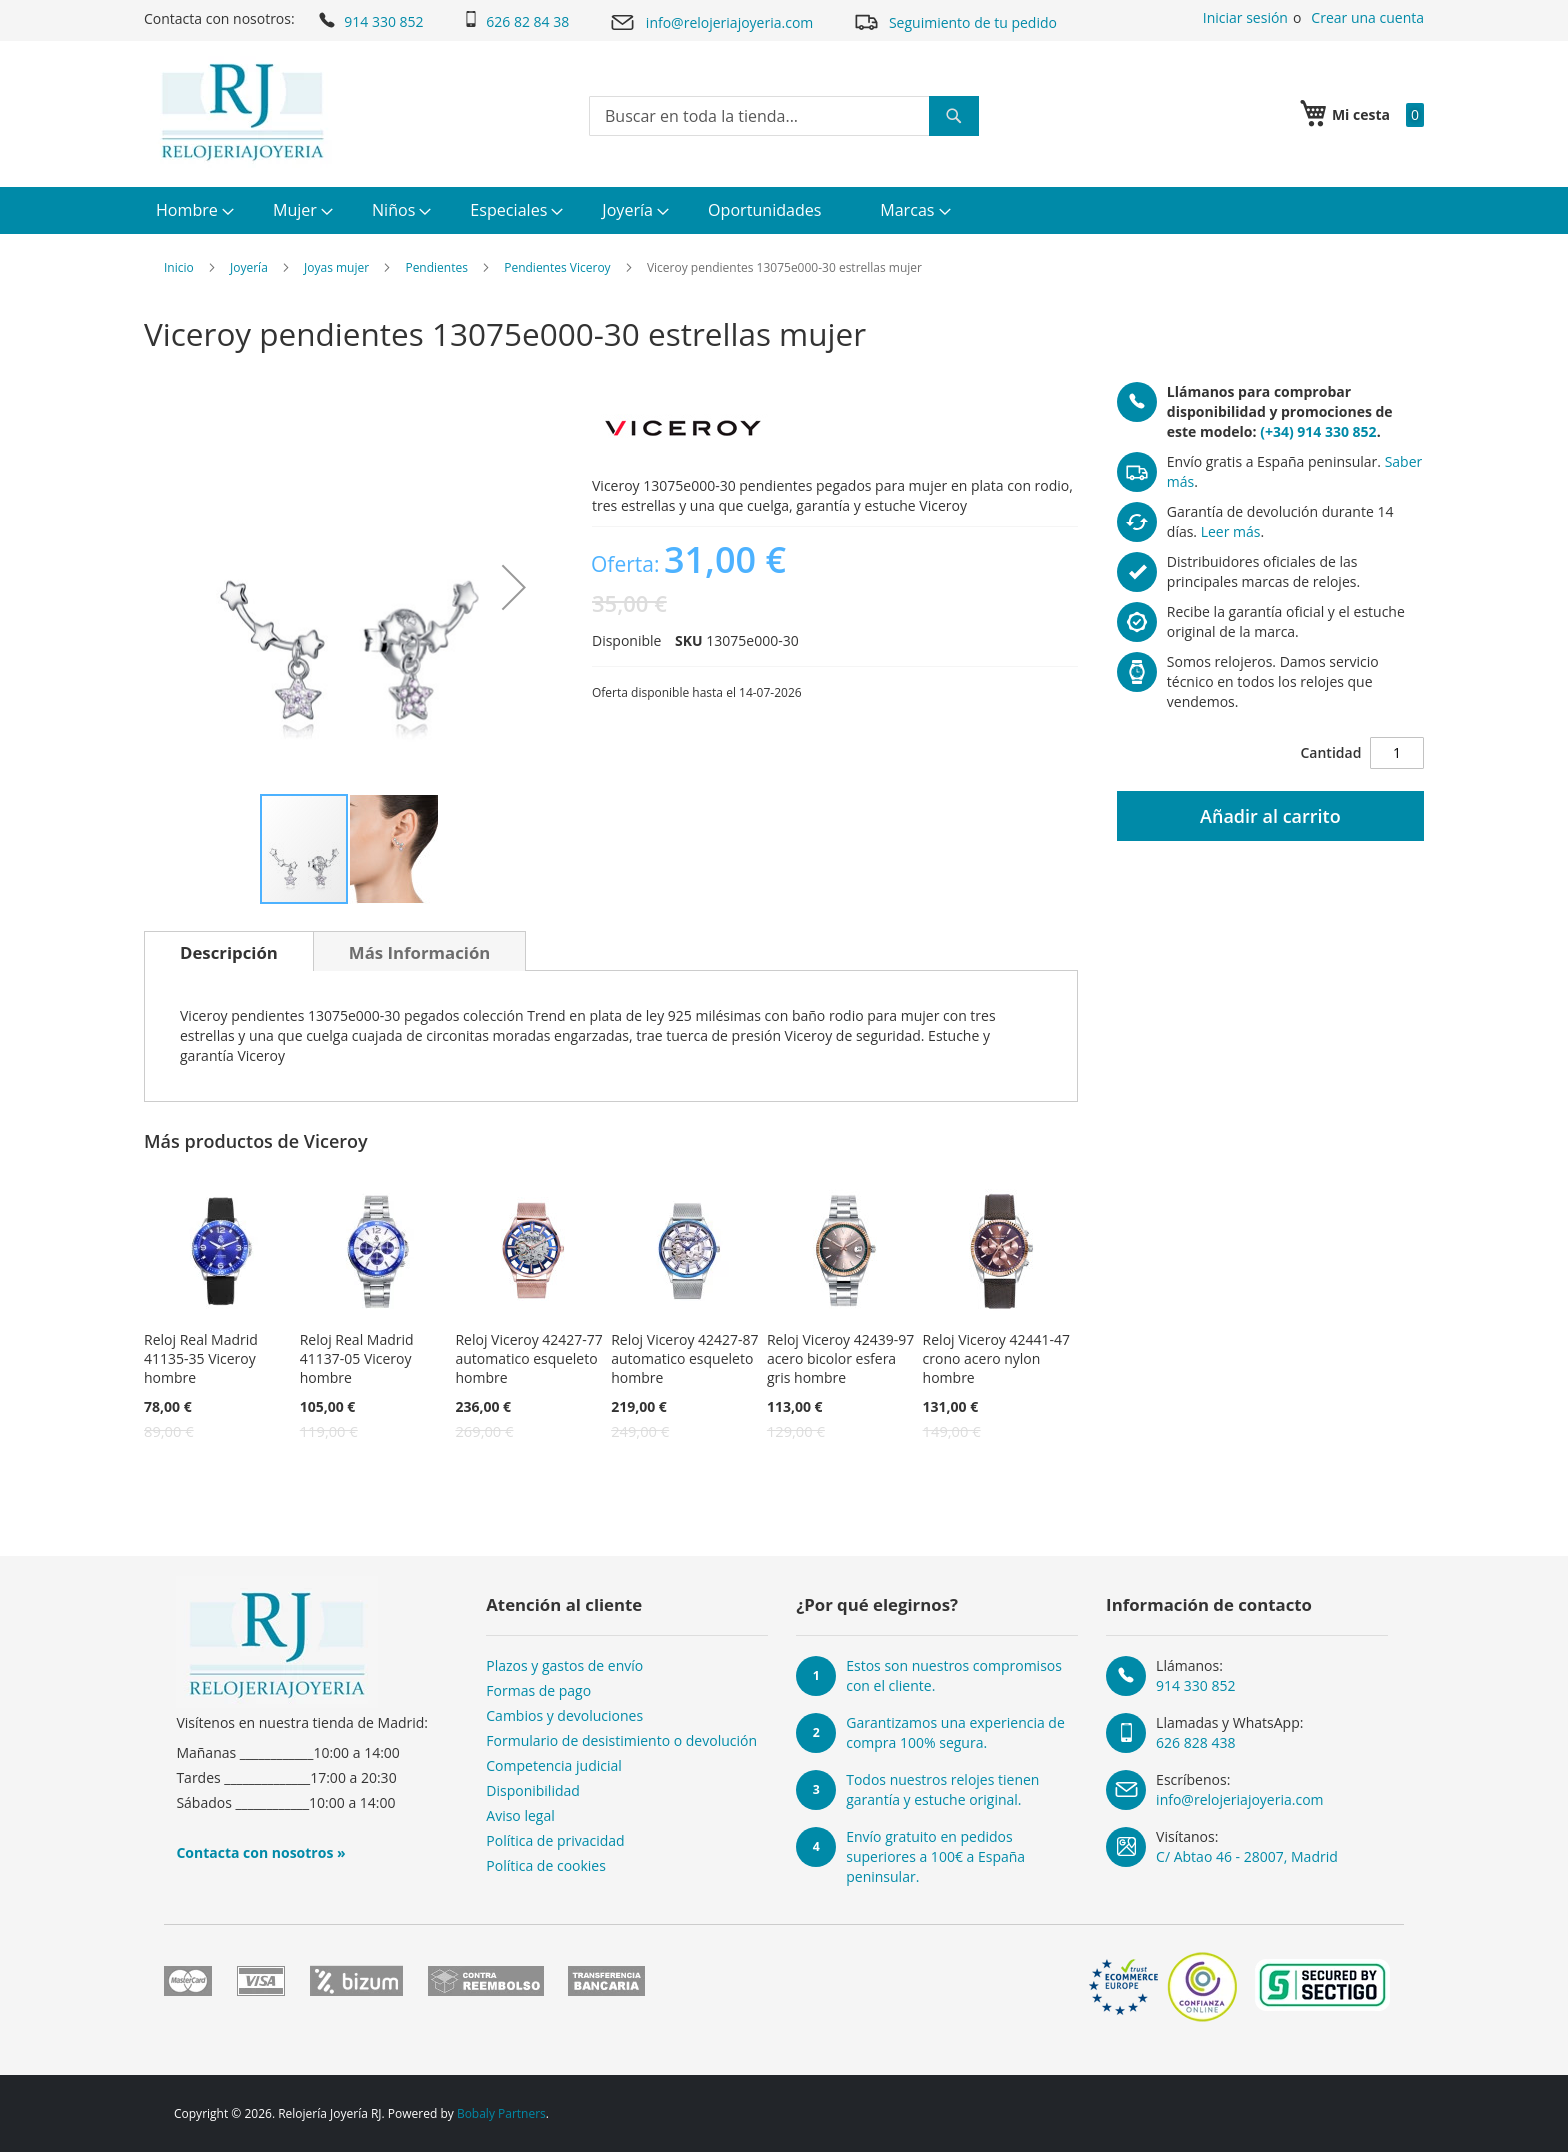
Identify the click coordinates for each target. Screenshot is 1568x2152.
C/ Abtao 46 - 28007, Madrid (1247, 1856)
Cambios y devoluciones (564, 1715)
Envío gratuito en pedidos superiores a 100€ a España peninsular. (935, 1856)
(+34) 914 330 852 (1318, 431)
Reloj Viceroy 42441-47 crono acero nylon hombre (996, 1358)
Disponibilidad (533, 1790)
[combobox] (784, 116)
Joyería (249, 267)
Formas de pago (538, 1690)
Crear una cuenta (1367, 17)
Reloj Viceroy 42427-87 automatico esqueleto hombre (684, 1358)
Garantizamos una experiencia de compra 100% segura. (955, 1732)
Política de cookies (546, 1865)
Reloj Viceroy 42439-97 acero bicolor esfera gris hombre (840, 1358)
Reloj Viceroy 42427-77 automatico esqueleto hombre (528, 1358)
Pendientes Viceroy (557, 267)
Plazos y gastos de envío (564, 1665)
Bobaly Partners (501, 2113)
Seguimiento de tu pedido (955, 21)
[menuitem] (192, 210)
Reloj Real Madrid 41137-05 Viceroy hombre (357, 1358)
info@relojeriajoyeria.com (711, 22)
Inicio (179, 267)
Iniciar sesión (1245, 17)
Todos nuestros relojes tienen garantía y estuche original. (942, 1789)
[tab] (229, 951)
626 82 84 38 (516, 21)
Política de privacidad (555, 1840)
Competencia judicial (554, 1765)
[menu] (784, 210)
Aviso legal (520, 1815)
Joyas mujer (336, 267)
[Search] (954, 116)
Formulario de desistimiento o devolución (621, 1740)
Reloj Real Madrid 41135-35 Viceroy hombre (201, 1358)
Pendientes (436, 267)
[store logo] (242, 112)
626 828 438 (1195, 1742)
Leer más (1231, 531)
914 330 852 (369, 20)
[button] (514, 587)
